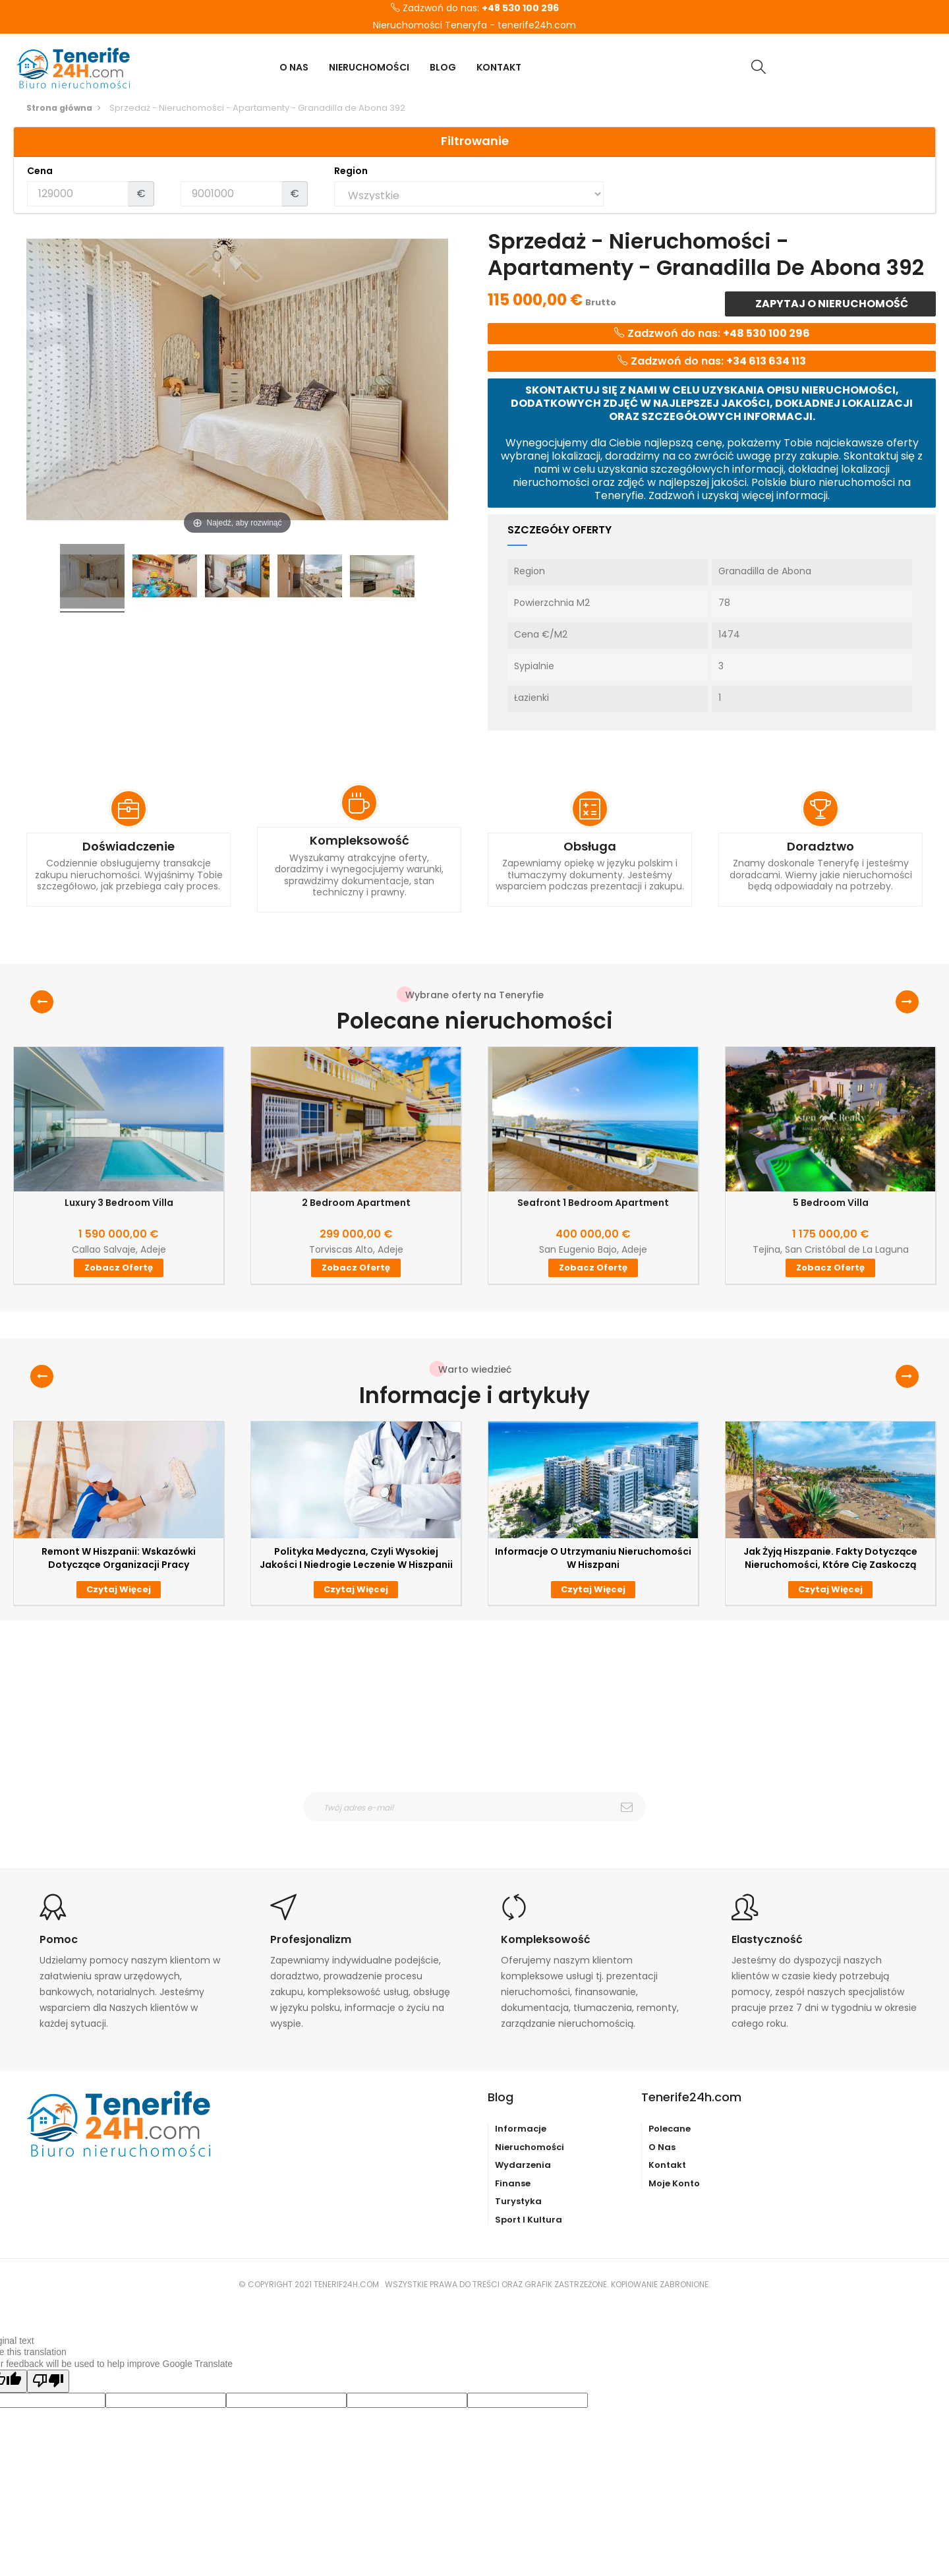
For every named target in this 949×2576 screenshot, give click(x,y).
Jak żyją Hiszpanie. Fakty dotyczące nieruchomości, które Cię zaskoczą (830, 1558)
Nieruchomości (529, 2147)
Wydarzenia (523, 2165)
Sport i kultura (528, 2219)
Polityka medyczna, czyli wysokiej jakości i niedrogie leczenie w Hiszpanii (356, 1558)
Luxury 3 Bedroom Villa (119, 1203)
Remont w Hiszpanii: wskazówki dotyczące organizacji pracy (119, 1558)
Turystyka (518, 2201)
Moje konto (674, 2183)
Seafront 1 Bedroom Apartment (593, 1203)
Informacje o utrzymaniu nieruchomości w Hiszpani (593, 1558)
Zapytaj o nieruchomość (830, 303)
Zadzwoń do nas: (475, 9)
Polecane (669, 2128)
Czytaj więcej (118, 1589)
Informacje (520, 2128)
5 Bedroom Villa (831, 1203)
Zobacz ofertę (118, 1267)
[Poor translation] (48, 2381)
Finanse (513, 2183)
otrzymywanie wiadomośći (482, 1830)
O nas (662, 2147)
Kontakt (667, 2165)
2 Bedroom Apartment (356, 1203)
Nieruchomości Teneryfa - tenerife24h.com (474, 26)
